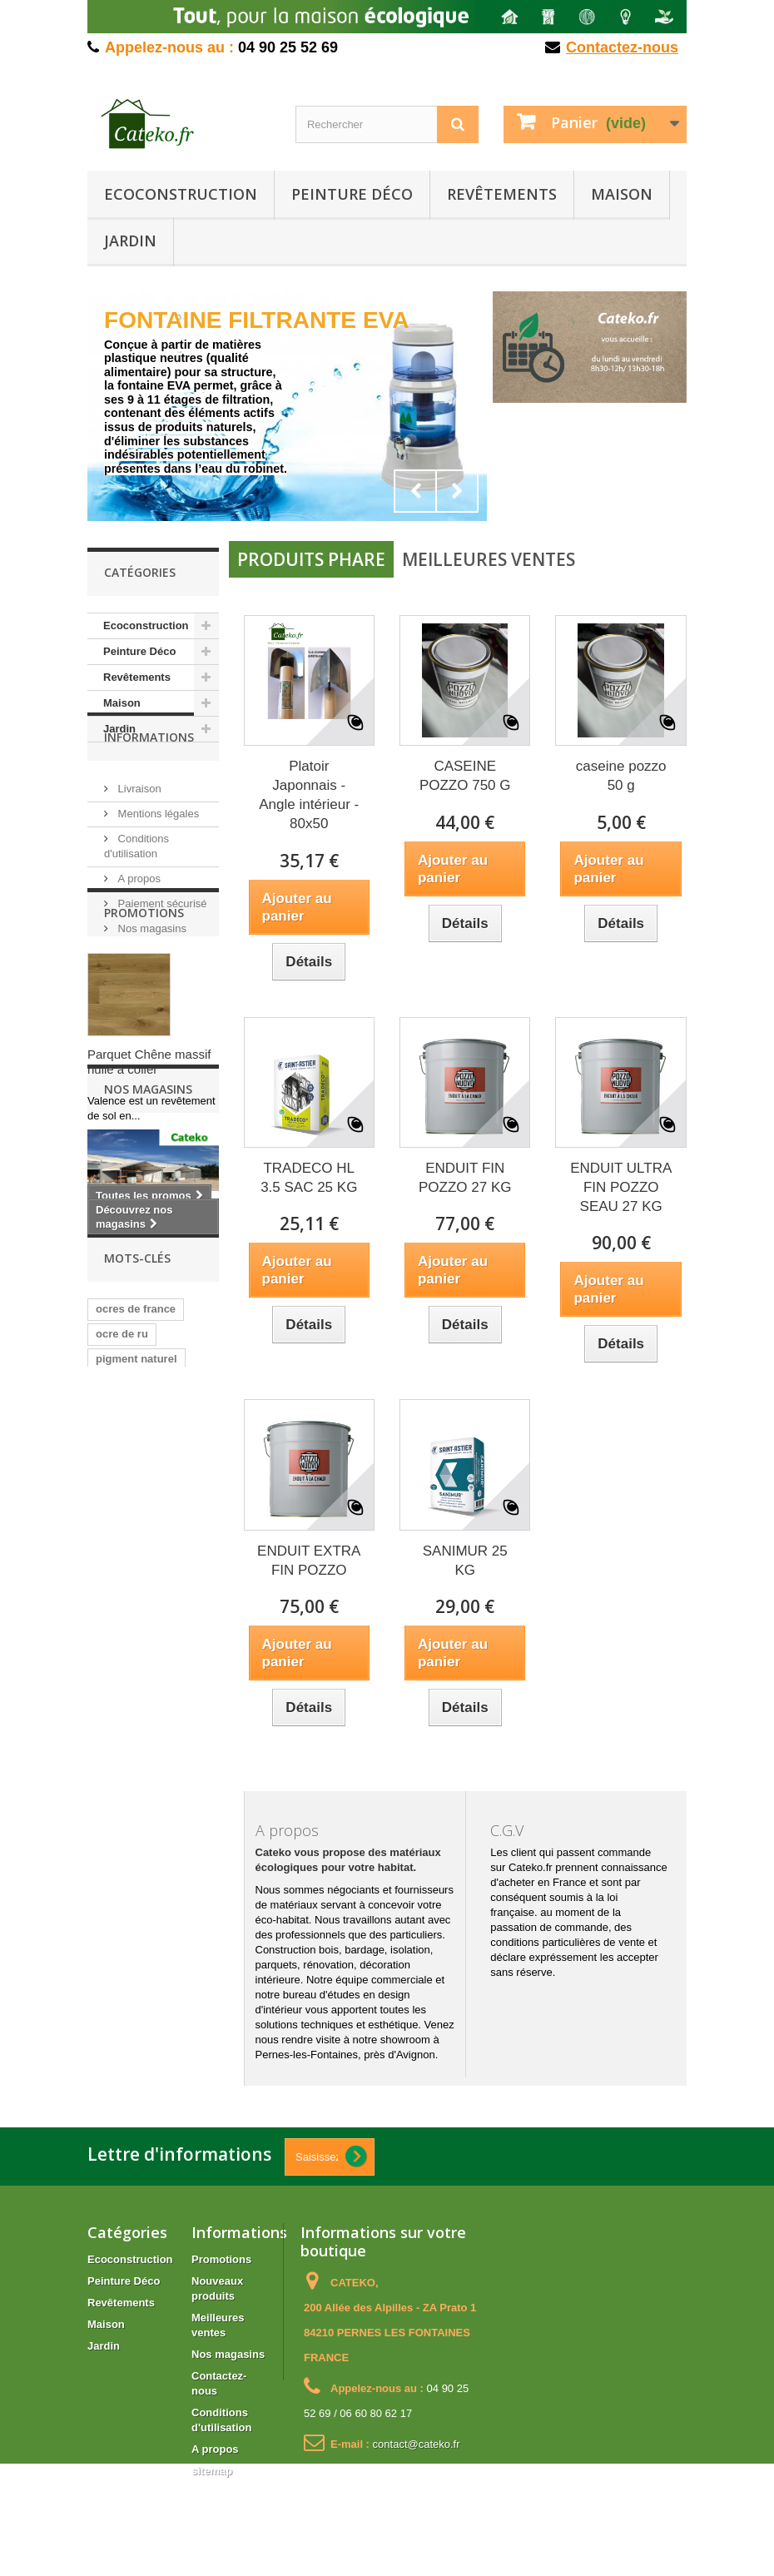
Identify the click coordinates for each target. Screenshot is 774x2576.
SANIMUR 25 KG (465, 1560)
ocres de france (136, 1629)
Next (457, 491)
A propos (138, 927)
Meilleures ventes (488, 559)
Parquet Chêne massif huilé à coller (149, 1188)
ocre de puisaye (136, 1704)
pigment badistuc (141, 1729)
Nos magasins (150, 976)
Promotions (144, 1039)
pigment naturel (136, 1679)
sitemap (211, 2470)
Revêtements (502, 194)
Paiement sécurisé (161, 952)
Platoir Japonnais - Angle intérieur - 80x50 (309, 794)
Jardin (130, 241)
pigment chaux (134, 1829)
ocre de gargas (134, 1779)
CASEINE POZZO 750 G (465, 775)
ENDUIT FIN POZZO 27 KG (465, 1177)
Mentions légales (157, 862)
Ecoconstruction (180, 194)
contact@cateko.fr (416, 2444)
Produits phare (311, 559)
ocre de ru (122, 1654)
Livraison (138, 837)
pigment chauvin (138, 1804)
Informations (149, 792)
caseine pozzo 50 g (621, 775)
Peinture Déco (352, 194)
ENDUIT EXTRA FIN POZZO (308, 1560)
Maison (621, 194)
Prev (415, 491)
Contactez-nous (622, 47)
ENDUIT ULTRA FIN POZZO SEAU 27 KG (621, 1187)
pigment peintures (143, 1854)
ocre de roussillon (142, 1754)
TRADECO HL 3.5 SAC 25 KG (308, 1177)
